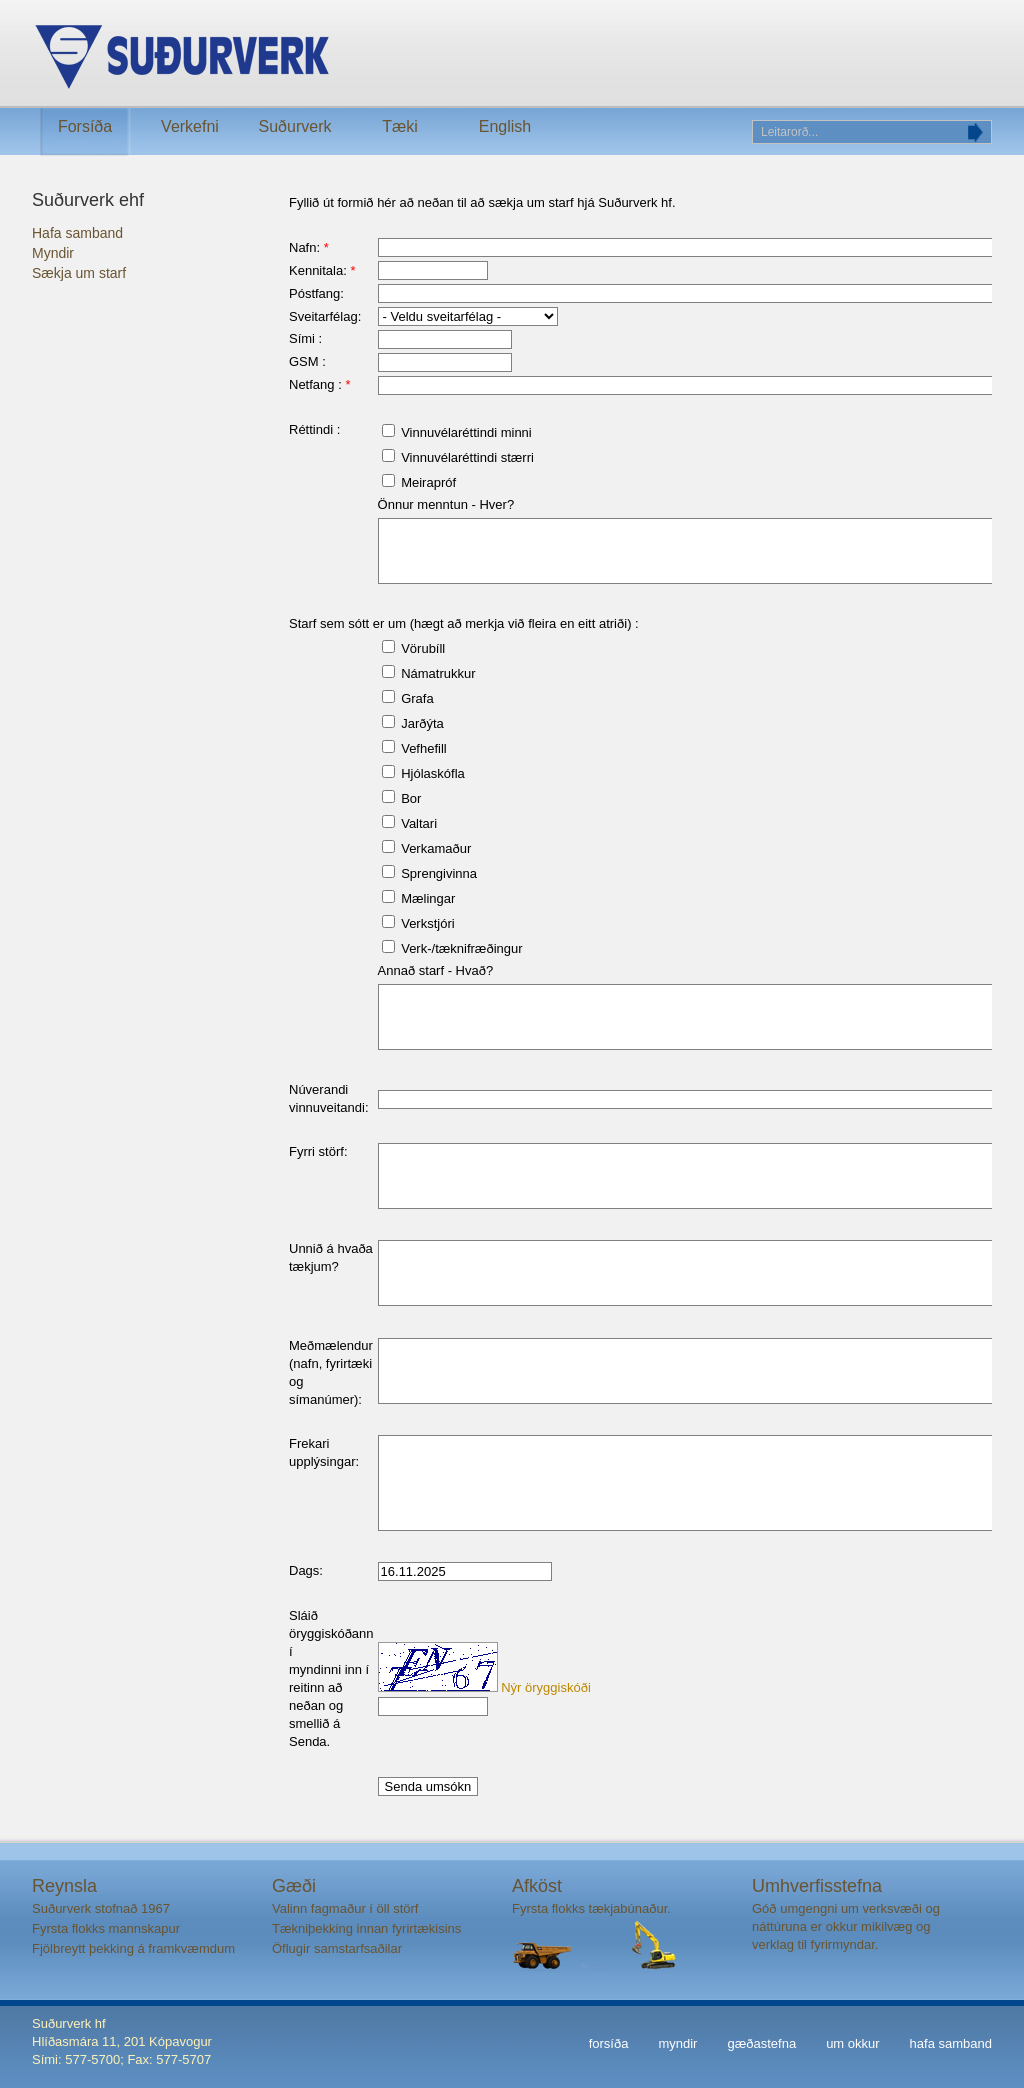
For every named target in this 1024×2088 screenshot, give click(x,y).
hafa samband (951, 2043)
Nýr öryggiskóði (546, 1687)
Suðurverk (295, 126)
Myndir (53, 253)
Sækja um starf (79, 273)
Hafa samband (77, 233)
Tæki (400, 126)
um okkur (852, 2043)
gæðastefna (761, 2043)
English (505, 126)
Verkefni (190, 126)
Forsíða (85, 126)
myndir (677, 2043)
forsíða (609, 2043)
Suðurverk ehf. (338, 57)
